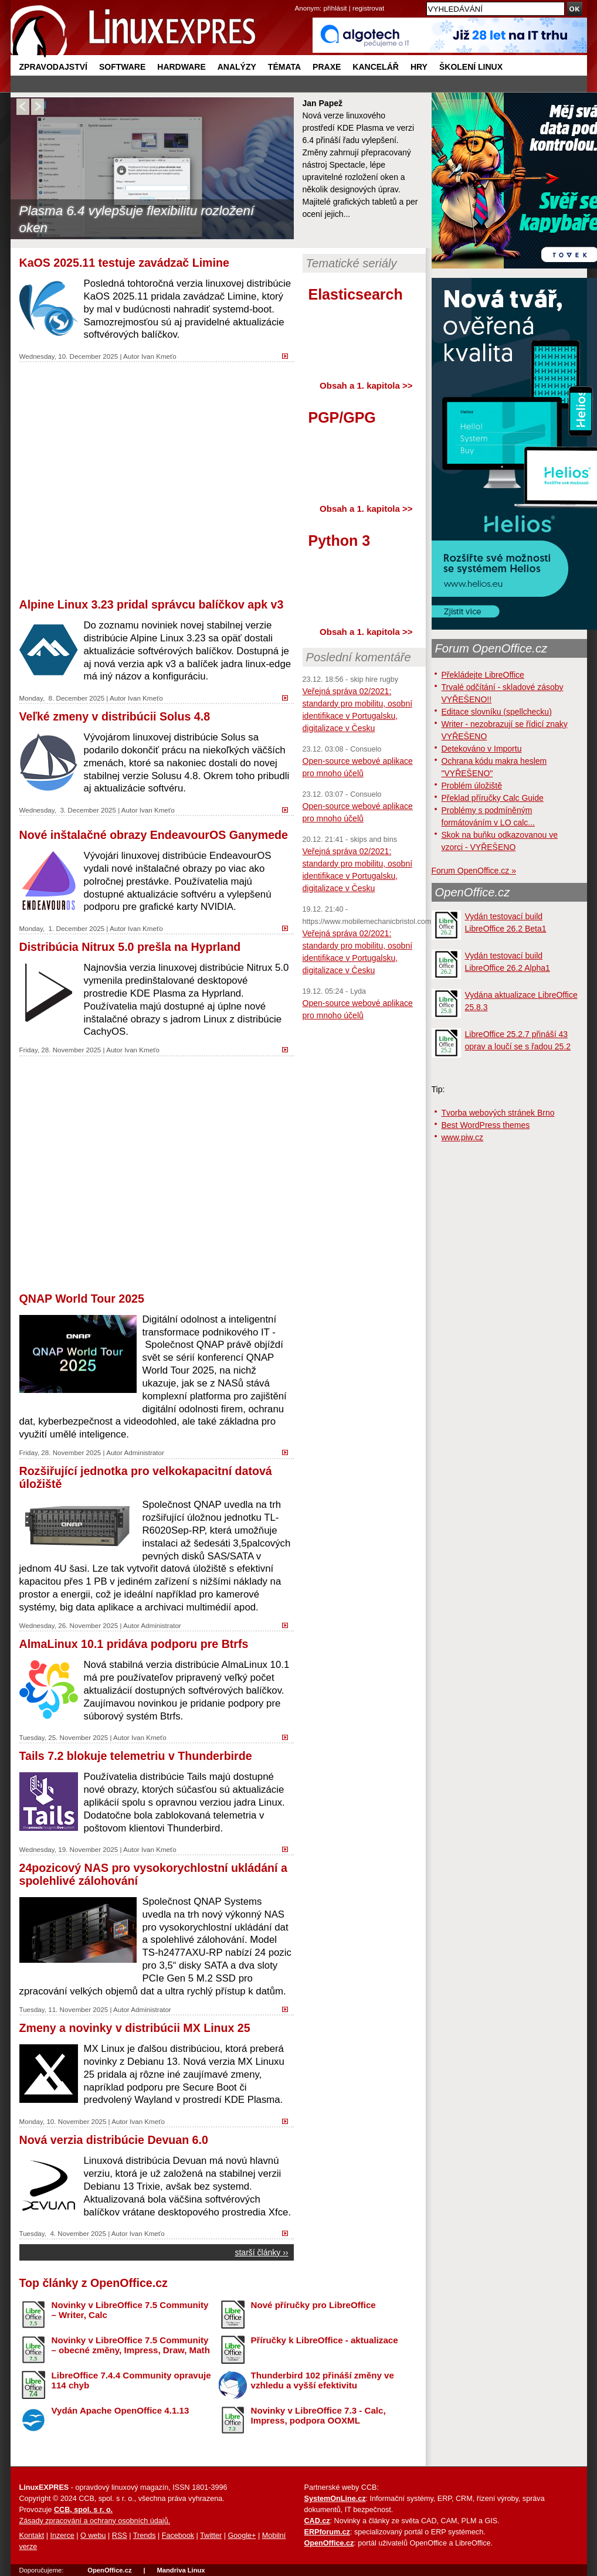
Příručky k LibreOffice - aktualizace (324, 2340)
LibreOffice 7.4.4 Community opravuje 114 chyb (131, 2380)
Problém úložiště (472, 785)
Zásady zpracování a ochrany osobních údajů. (95, 2521)
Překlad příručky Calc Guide (493, 798)
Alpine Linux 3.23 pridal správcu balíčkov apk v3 (151, 604)
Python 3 (339, 540)
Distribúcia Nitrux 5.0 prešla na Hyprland (130, 946)
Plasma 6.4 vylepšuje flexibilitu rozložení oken (137, 219)
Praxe (327, 67)
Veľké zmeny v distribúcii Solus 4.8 (115, 716)
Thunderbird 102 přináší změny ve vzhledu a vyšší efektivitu (322, 2380)
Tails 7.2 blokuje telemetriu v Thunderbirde (135, 1755)
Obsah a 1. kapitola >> (366, 385)
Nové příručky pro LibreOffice (313, 2305)
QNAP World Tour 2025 (81, 1298)
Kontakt (32, 2535)
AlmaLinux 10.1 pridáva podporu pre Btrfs (134, 1643)
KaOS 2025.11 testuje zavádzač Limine (124, 262)
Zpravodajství (53, 67)
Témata (284, 67)
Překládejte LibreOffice (483, 674)
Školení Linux (471, 67)
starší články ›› (261, 2252)
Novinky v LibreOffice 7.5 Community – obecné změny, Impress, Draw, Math (131, 2345)
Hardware (181, 67)
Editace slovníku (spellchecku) (497, 711)
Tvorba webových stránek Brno (498, 1112)
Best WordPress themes (486, 1125)
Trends (144, 2535)
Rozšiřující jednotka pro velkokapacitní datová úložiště (145, 1477)
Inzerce (62, 2535)
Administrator (144, 1452)
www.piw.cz (463, 1137)
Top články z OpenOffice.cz (93, 2282)
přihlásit (335, 8)
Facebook (178, 2535)
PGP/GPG (342, 417)
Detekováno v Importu (482, 748)
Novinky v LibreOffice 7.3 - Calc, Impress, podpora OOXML (318, 2415)
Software (122, 67)
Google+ (242, 2535)
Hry (419, 67)
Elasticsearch (355, 294)
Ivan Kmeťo (159, 356)
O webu (93, 2535)
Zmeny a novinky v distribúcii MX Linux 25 (134, 2027)
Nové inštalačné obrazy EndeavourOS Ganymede (153, 834)
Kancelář (375, 67)
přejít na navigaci (299, 0)
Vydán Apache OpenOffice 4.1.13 (120, 2410)
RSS (119, 2535)
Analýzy (237, 67)
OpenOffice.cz (472, 892)
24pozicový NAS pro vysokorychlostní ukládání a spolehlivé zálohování (153, 1874)
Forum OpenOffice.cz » (474, 870)
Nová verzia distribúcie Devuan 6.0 (113, 2139)
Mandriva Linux (181, 2570)
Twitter (211, 2535)
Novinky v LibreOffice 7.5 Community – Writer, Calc (130, 2310)
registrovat (368, 8)
